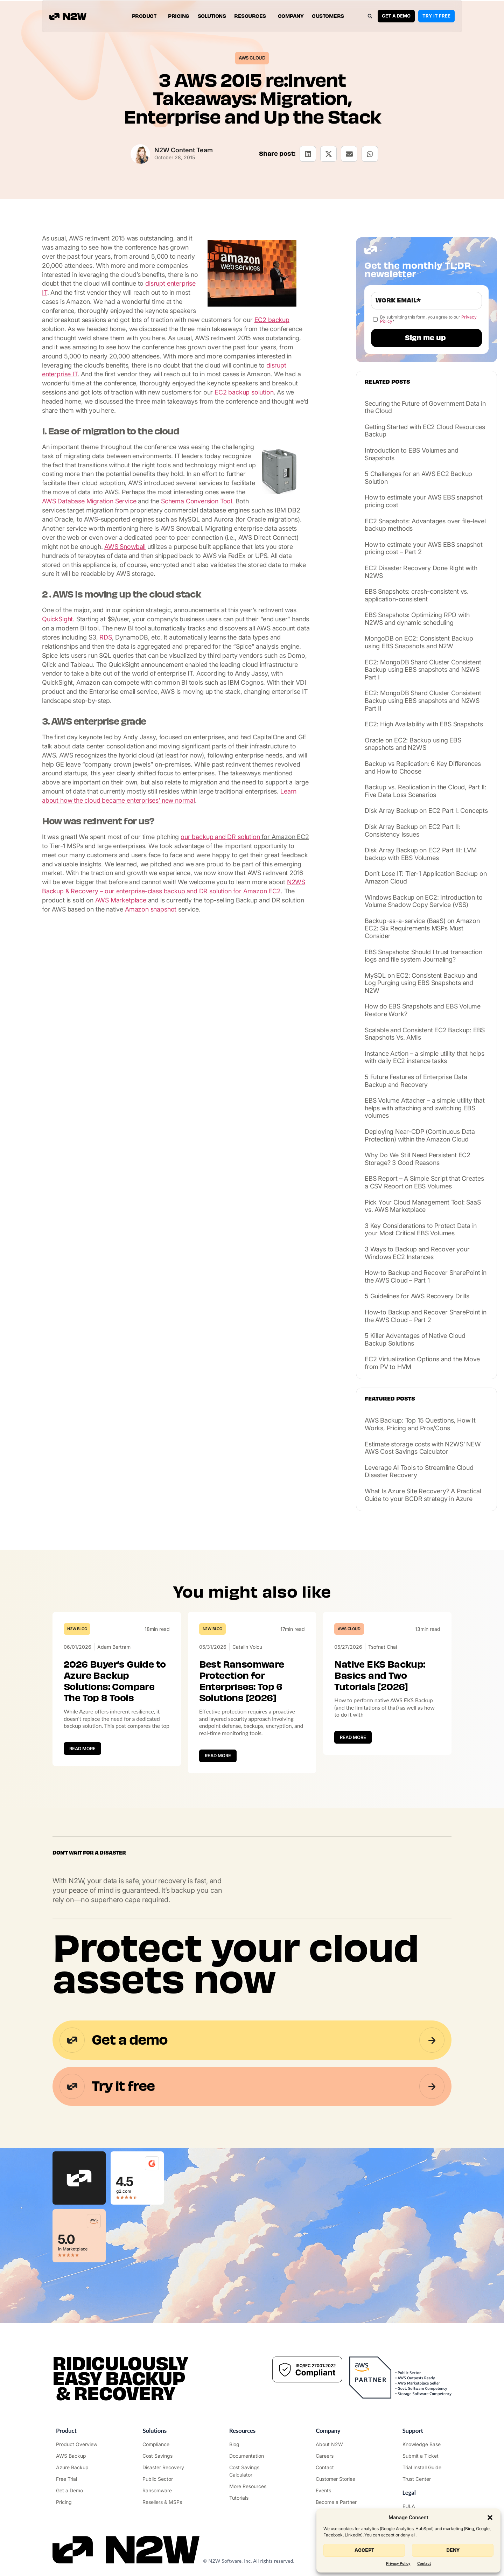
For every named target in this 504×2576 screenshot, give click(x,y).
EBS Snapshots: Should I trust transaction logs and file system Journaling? (423, 955)
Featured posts (390, 1399)
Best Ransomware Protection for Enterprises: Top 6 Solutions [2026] (241, 1681)
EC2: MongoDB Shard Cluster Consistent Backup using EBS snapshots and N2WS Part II (423, 700)
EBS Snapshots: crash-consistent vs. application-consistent (417, 595)
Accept (364, 2550)
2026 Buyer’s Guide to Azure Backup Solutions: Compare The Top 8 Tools (115, 1681)
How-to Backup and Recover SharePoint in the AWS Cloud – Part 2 (425, 1316)
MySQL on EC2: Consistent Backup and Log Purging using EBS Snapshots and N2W (421, 983)
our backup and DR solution (220, 836)
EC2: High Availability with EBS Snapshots (424, 724)
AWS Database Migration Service (89, 501)
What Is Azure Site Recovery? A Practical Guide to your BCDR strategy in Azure (423, 1494)
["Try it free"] (79, 2479)
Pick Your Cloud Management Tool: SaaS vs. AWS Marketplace (423, 1206)
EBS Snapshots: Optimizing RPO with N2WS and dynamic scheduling (417, 618)
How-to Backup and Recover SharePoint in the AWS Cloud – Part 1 (425, 1276)
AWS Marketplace (120, 900)
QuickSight (57, 619)
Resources (252, 16)
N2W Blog (77, 1628)
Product (146, 16)
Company (291, 16)
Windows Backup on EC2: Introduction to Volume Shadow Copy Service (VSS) (423, 901)
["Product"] (79, 2444)
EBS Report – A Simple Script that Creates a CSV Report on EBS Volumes (424, 1182)
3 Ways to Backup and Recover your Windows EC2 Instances (417, 1253)
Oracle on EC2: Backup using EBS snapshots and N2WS (413, 744)
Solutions (212, 16)
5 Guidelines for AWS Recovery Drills (417, 1296)
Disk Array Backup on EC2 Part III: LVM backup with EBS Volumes (420, 853)
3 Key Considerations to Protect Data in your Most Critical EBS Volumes (421, 1229)
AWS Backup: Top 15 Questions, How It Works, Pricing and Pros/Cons (420, 1424)
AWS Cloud (252, 58)
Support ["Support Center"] (412, 2430)
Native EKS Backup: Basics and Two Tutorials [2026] (379, 1676)
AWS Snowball (125, 546)
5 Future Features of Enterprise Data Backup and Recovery (416, 1080)
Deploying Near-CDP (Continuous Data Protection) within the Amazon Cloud (420, 1135)
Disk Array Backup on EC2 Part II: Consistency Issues (412, 830)
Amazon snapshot (150, 909)
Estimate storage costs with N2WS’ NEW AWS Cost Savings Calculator (423, 1447)
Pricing (178, 16)
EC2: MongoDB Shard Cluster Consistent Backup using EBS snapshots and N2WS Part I (423, 669)
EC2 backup (271, 319)
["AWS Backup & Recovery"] (79, 2455)
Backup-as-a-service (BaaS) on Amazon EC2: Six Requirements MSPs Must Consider (422, 928)
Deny (453, 2550)
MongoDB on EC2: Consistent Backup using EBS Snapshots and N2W (419, 642)
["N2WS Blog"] (252, 2444)
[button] (489, 2517)
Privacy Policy (398, 2563)
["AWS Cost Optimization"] (165, 2455)
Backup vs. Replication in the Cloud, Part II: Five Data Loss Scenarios (425, 790)
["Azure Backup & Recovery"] (79, 2467)
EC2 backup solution (244, 392)
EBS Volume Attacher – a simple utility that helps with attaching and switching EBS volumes (424, 1108)
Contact (424, 2563)
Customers (328, 16)
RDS (105, 637)
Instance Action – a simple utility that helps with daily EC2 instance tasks (424, 1057)
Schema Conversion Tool (196, 501)
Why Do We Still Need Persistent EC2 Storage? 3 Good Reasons (417, 1158)
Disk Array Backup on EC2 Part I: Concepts (426, 810)
